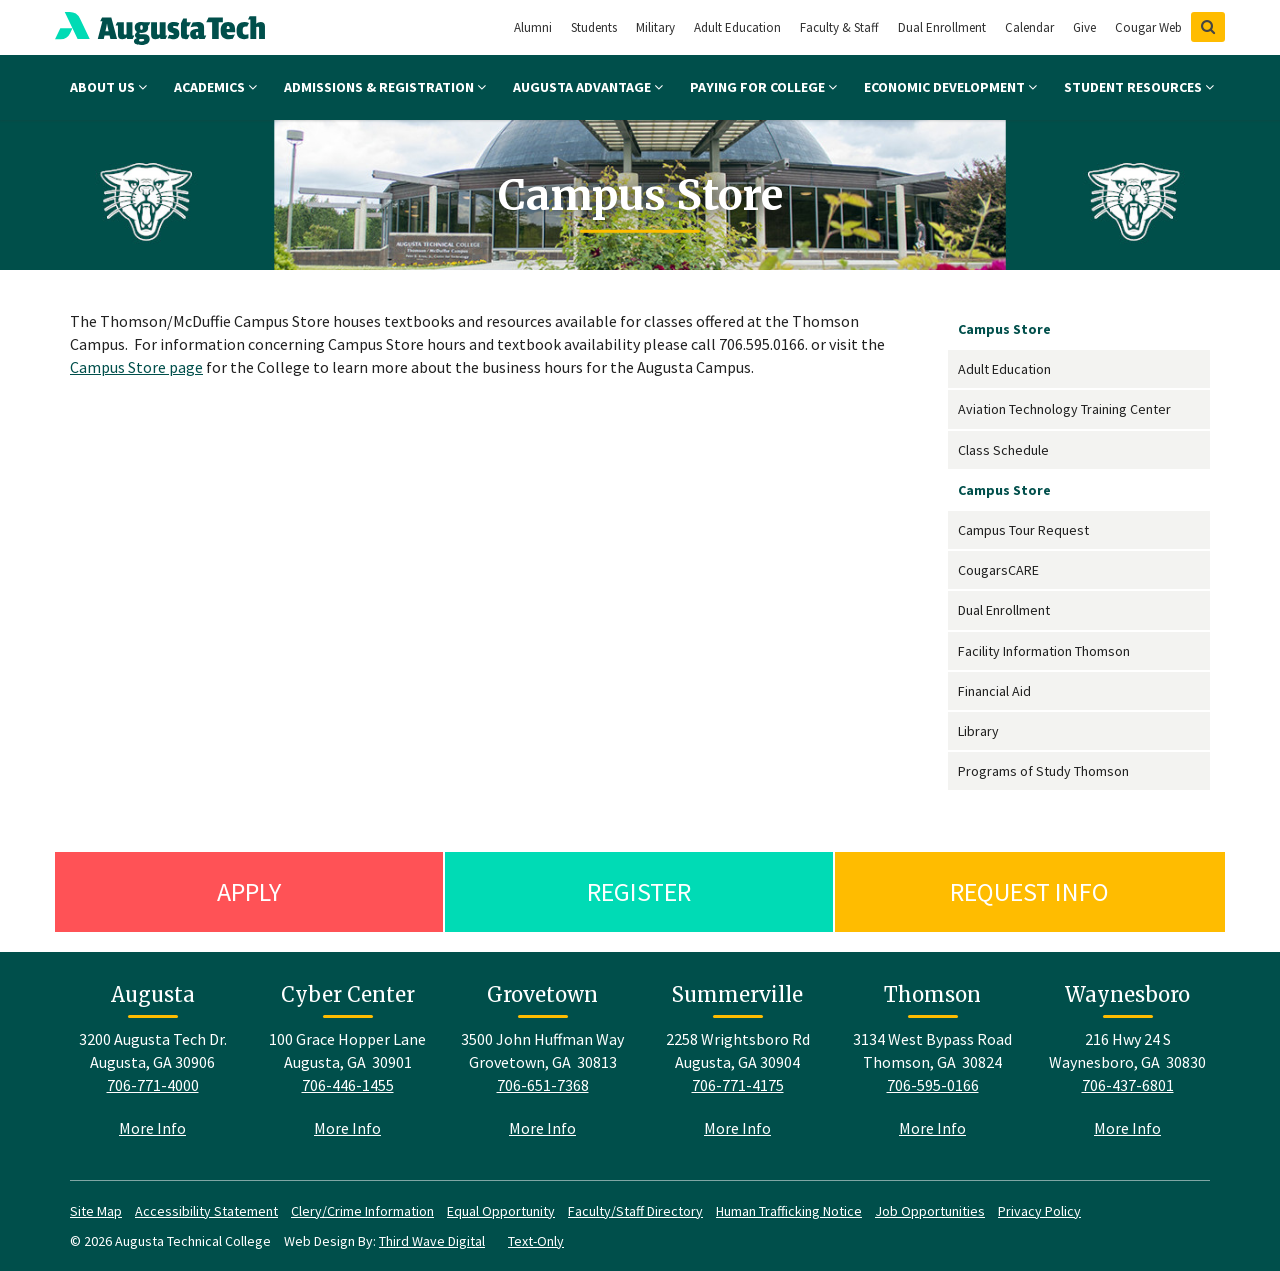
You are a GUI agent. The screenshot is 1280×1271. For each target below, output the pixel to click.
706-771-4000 (153, 1085)
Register (639, 891)
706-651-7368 (543, 1085)
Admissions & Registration (385, 87)
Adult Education (737, 27)
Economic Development (950, 87)
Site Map (96, 1211)
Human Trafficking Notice (789, 1211)
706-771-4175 (738, 1085)
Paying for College (763, 87)
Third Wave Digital (432, 1241)
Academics (215, 87)
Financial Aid (994, 691)
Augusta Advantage (588, 87)
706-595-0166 (933, 1085)
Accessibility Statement (206, 1211)
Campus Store (1004, 329)
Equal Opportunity (501, 1211)
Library (978, 731)
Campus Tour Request (1023, 530)
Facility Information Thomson (1044, 651)
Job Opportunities (930, 1211)
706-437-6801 (1128, 1085)
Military (655, 27)
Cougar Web (1148, 27)
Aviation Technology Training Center (1064, 409)
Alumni (533, 27)
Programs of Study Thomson (1043, 771)
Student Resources (1139, 87)
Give (1084, 27)
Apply (249, 891)
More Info (152, 1128)
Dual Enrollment (942, 27)
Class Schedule (1003, 450)
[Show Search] (1208, 27)
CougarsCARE (998, 570)
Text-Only (536, 1241)
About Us (108, 87)
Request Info (1029, 891)
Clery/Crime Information (362, 1211)
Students (594, 27)
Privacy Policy (1039, 1211)
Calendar (1029, 27)
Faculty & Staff (839, 27)
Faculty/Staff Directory (635, 1211)
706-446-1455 (348, 1085)
